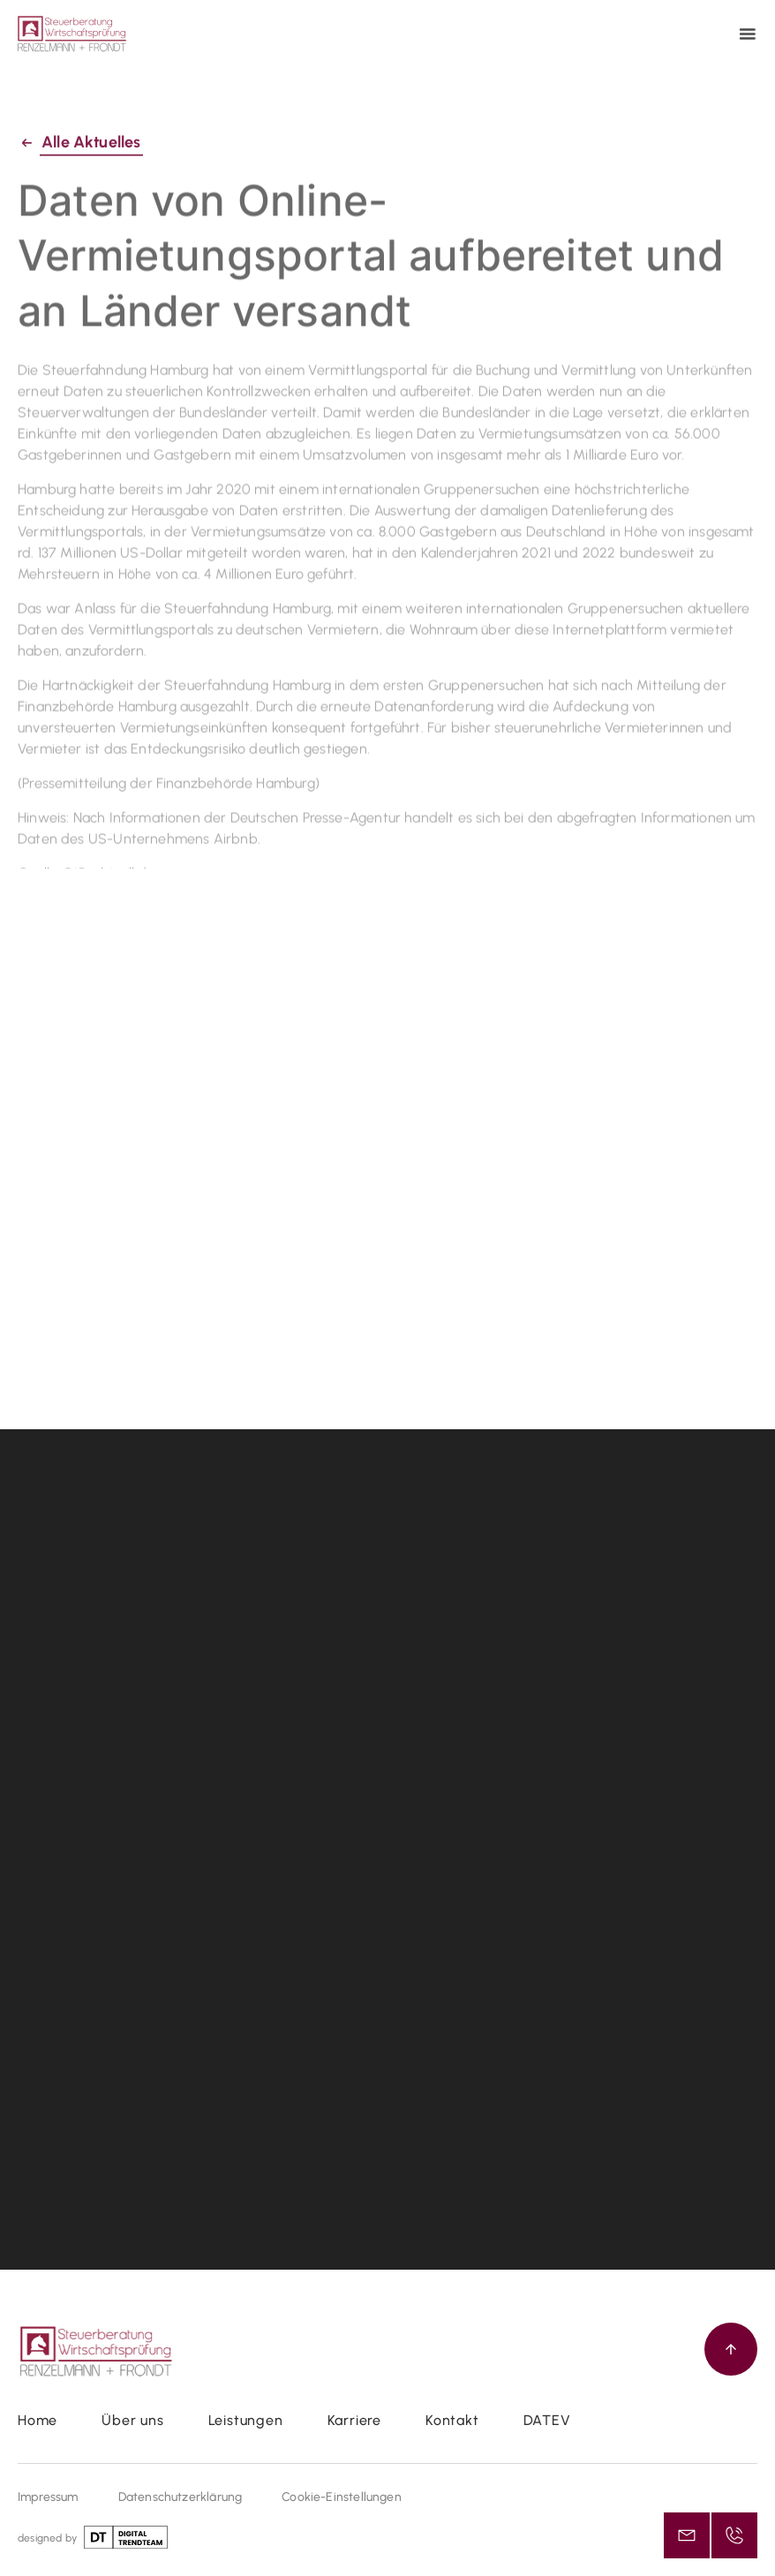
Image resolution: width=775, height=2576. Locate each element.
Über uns (132, 2420)
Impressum (48, 2497)
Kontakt (452, 2420)
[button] (750, 33)
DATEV (547, 2420)
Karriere (354, 2420)
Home (37, 2420)
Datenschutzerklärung (180, 2497)
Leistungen (245, 2420)
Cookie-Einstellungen (342, 2497)
